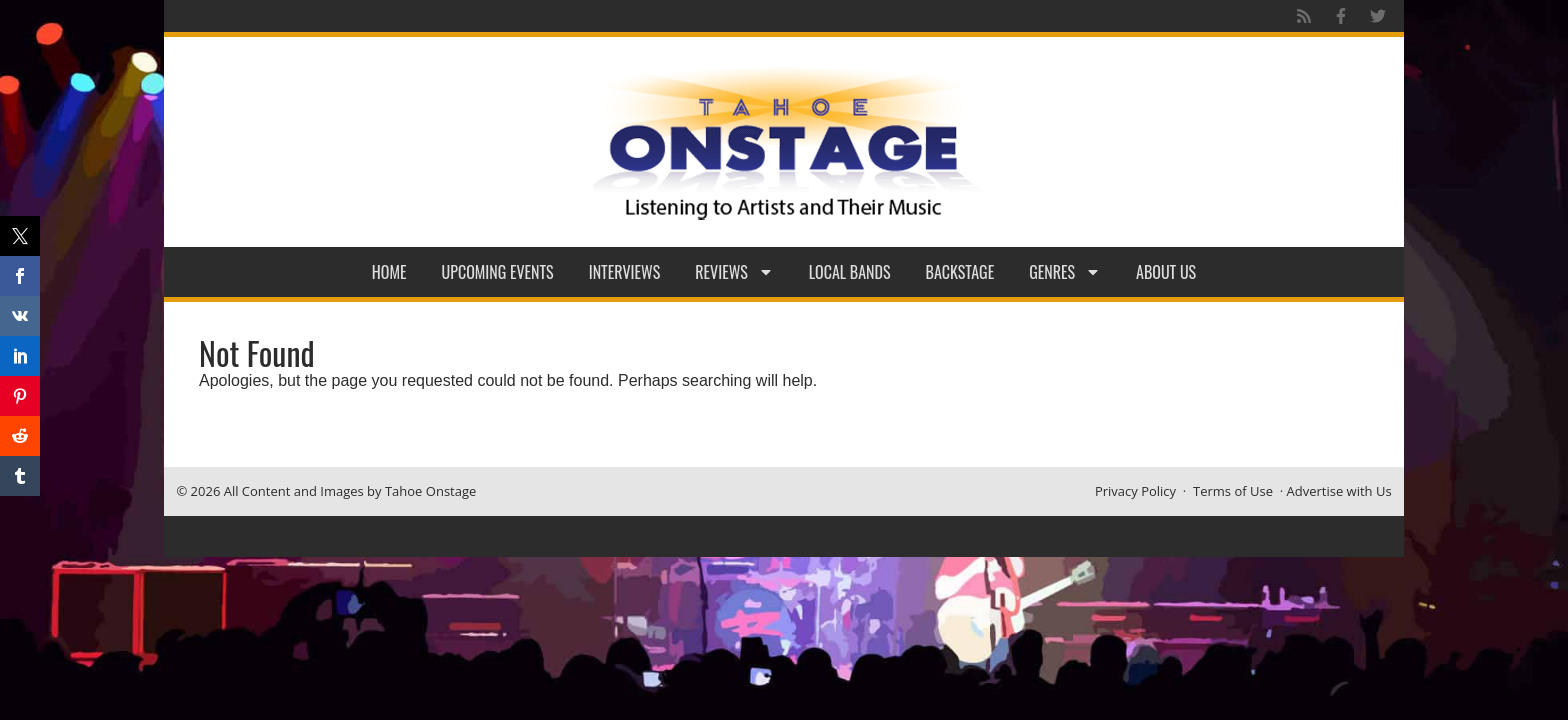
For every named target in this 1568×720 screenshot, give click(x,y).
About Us (1166, 272)
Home (389, 272)
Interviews (625, 272)
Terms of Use (1233, 491)
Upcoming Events (498, 272)
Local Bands (850, 272)
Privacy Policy (1135, 491)
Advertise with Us (1339, 491)
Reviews (734, 272)
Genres (1065, 272)
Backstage (960, 272)
